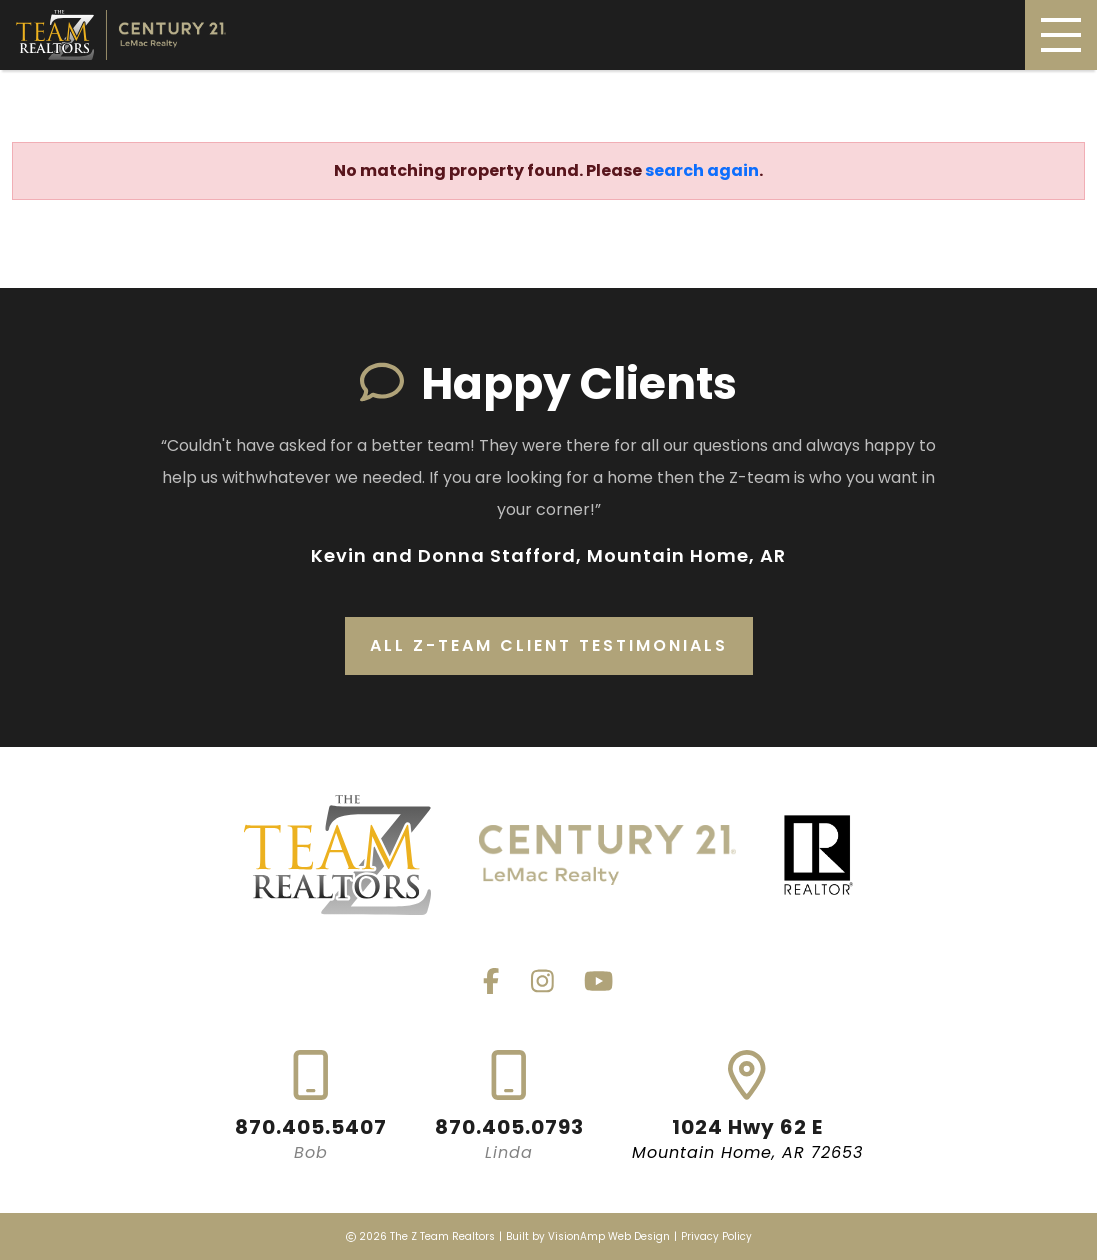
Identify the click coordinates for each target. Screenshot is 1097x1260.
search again (702, 170)
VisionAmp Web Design (609, 1236)
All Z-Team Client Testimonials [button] (549, 645)
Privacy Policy (716, 1236)
